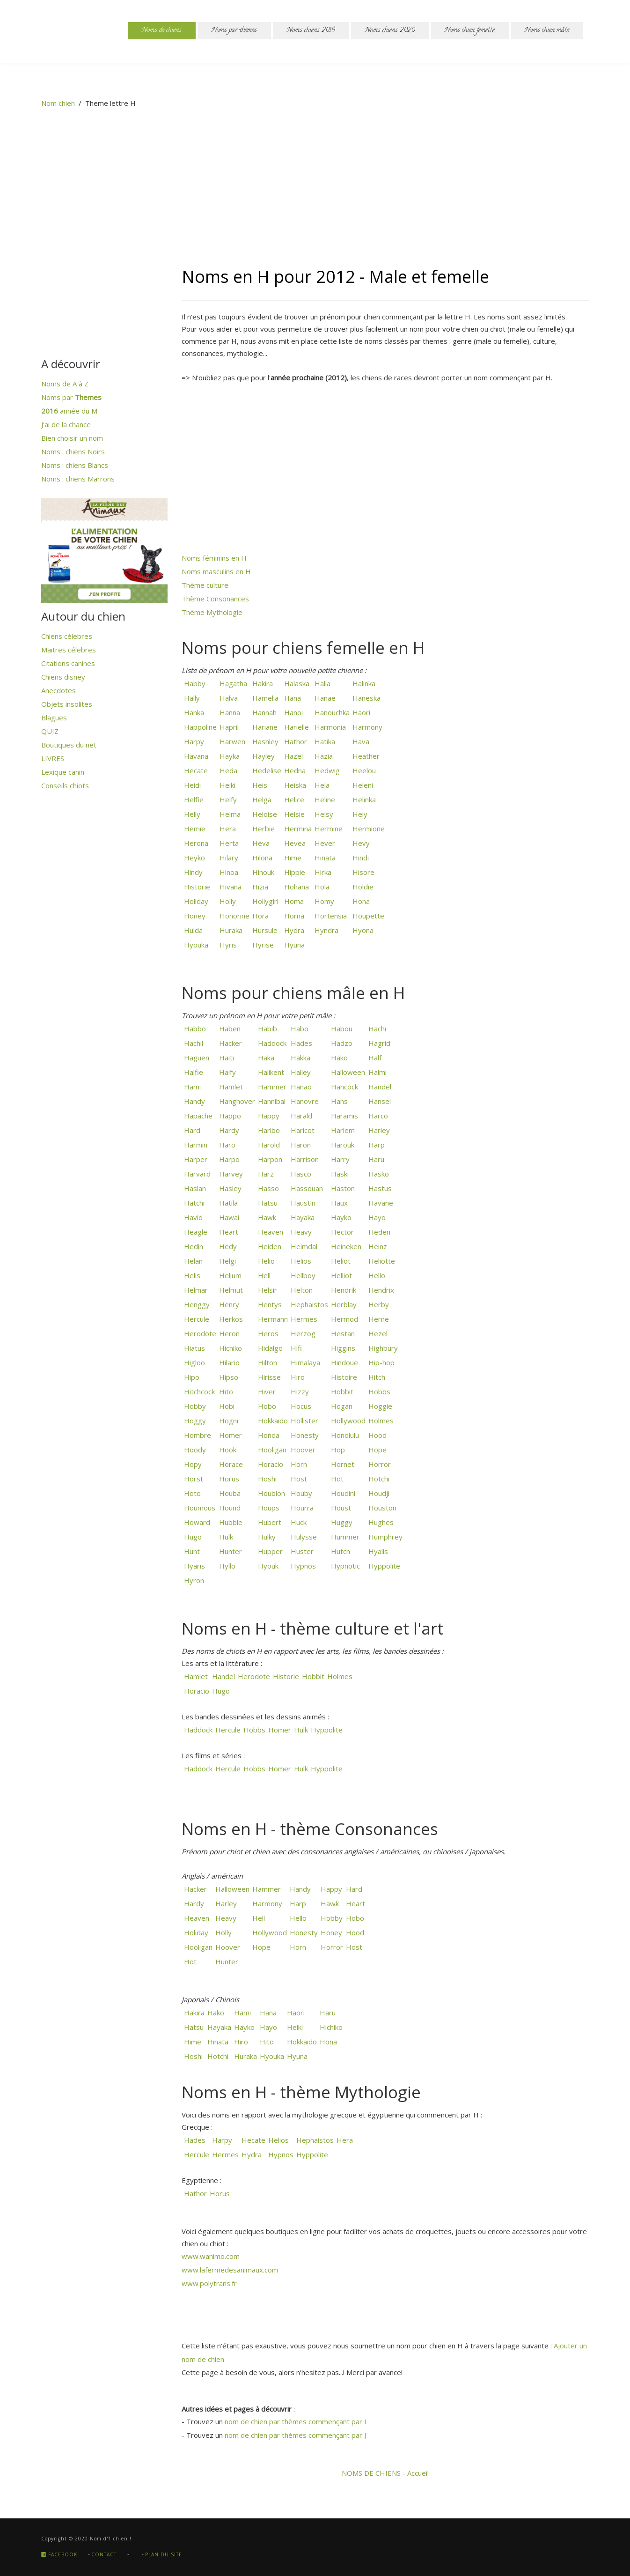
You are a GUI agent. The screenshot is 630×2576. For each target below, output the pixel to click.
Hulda (192, 930)
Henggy (196, 1304)
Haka (265, 1057)
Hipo (190, 1377)
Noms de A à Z (64, 383)
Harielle (295, 727)
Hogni (227, 1420)
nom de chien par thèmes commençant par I (295, 2421)
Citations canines (68, 663)
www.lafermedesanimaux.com (230, 2269)
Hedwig (326, 770)
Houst (340, 1507)
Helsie (293, 814)
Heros (267, 1333)
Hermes (303, 1319)
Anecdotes (58, 690)
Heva (260, 843)
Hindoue (343, 1362)
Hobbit (341, 1391)
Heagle (194, 1231)
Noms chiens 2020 (390, 30)
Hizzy (299, 1391)
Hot (336, 1478)
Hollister (303, 1420)
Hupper (269, 1551)
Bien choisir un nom (72, 438)
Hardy (228, 1130)
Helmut (230, 1290)
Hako (338, 1057)
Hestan (342, 1333)
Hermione (368, 828)
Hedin (192, 1246)
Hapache (197, 1115)
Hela (321, 785)
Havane (379, 1202)
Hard (191, 1130)
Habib (266, 1028)
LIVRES (52, 758)
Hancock (343, 1086)
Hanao (300, 1086)
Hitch (375, 1377)
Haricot (302, 1130)
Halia (321, 683)
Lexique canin (62, 772)
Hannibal (271, 1101)
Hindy (192, 872)
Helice (293, 799)
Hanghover (236, 1101)
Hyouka (195, 944)
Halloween (347, 1072)
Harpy (193, 741)
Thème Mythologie (212, 612)
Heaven (269, 1231)
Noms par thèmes (234, 30)
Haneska (366, 698)
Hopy (192, 1464)
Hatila (227, 1202)
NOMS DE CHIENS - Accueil (385, 2473)
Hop (337, 1449)
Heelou (363, 770)
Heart (227, 1231)
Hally (191, 698)
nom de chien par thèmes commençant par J (295, 2435)
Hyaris (193, 1565)
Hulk (225, 1536)
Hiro (297, 1377)
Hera (227, 828)
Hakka (299, 1057)
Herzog (302, 1333)
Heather (365, 756)
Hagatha (232, 683)
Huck (298, 1522)
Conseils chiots (65, 785)
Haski (339, 1173)
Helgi (226, 1261)
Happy (267, 1115)
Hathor (294, 741)
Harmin (194, 1144)
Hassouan (306, 1188)
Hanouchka (331, 712)
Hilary (228, 857)
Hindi (360, 857)
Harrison (304, 1159)
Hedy (227, 1246)
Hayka (229, 756)
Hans (338, 1101)
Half (373, 1057)
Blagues (54, 717)
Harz (265, 1173)
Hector (341, 1231)
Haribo (268, 1130)
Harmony (366, 727)
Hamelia (264, 698)
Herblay (343, 1304)
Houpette (367, 915)
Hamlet (230, 1086)
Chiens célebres (66, 636)
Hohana (295, 886)
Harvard (196, 1173)
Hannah (263, 712)
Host (298, 1478)
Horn (298, 1464)
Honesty (304, 1435)
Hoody (194, 1449)
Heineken (345, 1246)
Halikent (270, 1072)
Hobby (194, 1406)
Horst (192, 1478)
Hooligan (271, 1449)
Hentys (269, 1304)
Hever (324, 843)
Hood (376, 1435)
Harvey (230, 1173)
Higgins (342, 1348)
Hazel (292, 756)
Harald (300, 1115)
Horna (293, 915)
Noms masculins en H (216, 571)
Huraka (230, 930)
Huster (301, 1551)
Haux (338, 1202)
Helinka (363, 799)
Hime (291, 857)
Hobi (225, 1406)
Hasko (377, 1173)
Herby (377, 1304)
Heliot (340, 1261)
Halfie (192, 1072)
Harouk (341, 1144)
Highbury (382, 1348)
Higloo (193, 1362)
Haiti (225, 1057)
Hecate (195, 770)
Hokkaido (272, 1420)
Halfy (226, 1072)
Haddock (271, 1043)
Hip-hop (380, 1362)
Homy (323, 901)
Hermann (272, 1319)
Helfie (193, 799)
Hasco (300, 1173)
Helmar (195, 1290)
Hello (375, 1275)
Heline (324, 799)
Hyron (193, 1580)
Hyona (362, 930)
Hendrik (342, 1290)
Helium (229, 1275)
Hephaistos (308, 1304)
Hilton (266, 1362)
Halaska (295, 683)
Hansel (378, 1101)
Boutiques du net (68, 744)
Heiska (294, 785)
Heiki (226, 785)
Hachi (376, 1028)
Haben (229, 1028)
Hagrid (378, 1043)
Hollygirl (264, 901)
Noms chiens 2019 (311, 30)
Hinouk (262, 872)
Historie (196, 886)
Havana (195, 756)
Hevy (360, 843)
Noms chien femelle (470, 30)
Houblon (270, 1493)
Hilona (261, 857)
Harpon (269, 1159)
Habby (193, 683)
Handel (378, 1086)
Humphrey (384, 1536)
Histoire (343, 1377)
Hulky (266, 1536)
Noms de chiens (162, 30)
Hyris (227, 944)
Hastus (379, 1188)
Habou (340, 1028)
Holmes (380, 1420)
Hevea (294, 843)
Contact (104, 2554)
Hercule (195, 1319)
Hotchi (377, 1478)
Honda (267, 1435)
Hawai (228, 1217)
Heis (258, 785)
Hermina (297, 828)
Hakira (261, 683)
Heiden (268, 1246)
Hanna (229, 712)
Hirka (322, 872)
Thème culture (205, 585)
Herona (195, 843)
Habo (298, 1028)
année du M (69, 410)
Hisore (362, 872)
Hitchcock (198, 1391)
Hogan (340, 1406)
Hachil (192, 1043)
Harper (194, 1159)
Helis (191, 1275)
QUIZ (50, 731)
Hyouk (267, 1565)
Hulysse (303, 1536)
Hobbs (378, 1391)
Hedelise (265, 770)
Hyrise (262, 944)
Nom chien (58, 103)
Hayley (262, 756)
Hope (376, 1449)
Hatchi (193, 1202)
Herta (228, 843)
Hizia (259, 886)
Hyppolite (383, 1565)
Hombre (196, 1435)
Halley (300, 1072)
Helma (229, 814)
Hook (226, 1449)
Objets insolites (66, 704)
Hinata (324, 857)
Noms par (71, 397)
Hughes (380, 1522)
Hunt (191, 1551)
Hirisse (268, 1377)
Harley (378, 1130)
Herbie (262, 828)
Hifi (295, 1348)
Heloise (263, 814)
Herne (377, 1319)
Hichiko (229, 1348)
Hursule (264, 930)
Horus (228, 1478)
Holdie (362, 886)
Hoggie (379, 1406)
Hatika (324, 741)
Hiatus (193, 1348)
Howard (196, 1522)
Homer (229, 1435)
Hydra (293, 930)
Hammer (271, 1086)
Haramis (343, 1115)
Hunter (229, 1551)
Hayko (340, 1217)
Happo (229, 1115)
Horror (378, 1464)
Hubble (229, 1522)
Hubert (268, 1522)
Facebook (59, 2554)
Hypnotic (344, 1565)
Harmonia (329, 727)
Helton (301, 1290)
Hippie (293, 872)
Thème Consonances (215, 598)
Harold (268, 1144)
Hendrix (380, 1290)
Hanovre (304, 1101)
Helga (260, 799)
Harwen (231, 741)
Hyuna (293, 944)
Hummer (344, 1536)
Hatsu (267, 1202)
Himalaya (304, 1362)
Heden (378, 1231)
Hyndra (325, 930)
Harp (375, 1144)
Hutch (339, 1551)
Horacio (269, 1464)
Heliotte (380, 1261)
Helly (191, 814)
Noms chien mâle (547, 30)
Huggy (340, 1522)
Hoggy (194, 1420)
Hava (360, 741)
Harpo (228, 1159)
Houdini (342, 1493)
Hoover (302, 1449)
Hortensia (330, 915)
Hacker (229, 1043)
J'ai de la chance (66, 424)
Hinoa (228, 872)
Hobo (266, 1406)
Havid (192, 1217)
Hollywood (347, 1420)
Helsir (266, 1290)
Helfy (227, 799)
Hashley (264, 741)
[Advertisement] (315, 192)
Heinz (376, 1246)
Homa (293, 901)
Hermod (343, 1319)
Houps (267, 1507)
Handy (193, 1101)
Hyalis (377, 1551)
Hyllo (226, 1565)
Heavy (300, 1231)
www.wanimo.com (211, 2256)
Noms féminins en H (214, 558)
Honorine (233, 915)
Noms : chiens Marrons (78, 478)
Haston (342, 1188)
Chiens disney (63, 676)
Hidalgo (269, 1348)
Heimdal (303, 1246)
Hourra (301, 1507)
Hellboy (302, 1275)
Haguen (195, 1057)
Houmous (198, 1507)
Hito (225, 1391)
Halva (228, 698)
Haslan (194, 1188)
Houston (381, 1507)
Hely (359, 814)
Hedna (294, 770)
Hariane (264, 727)
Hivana (230, 886)
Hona (360, 901)
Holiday (195, 901)
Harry (339, 1159)
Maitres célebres (68, 649)
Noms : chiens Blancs (74, 465)
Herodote (199, 1333)
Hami (191, 1086)
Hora (259, 915)
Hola (321, 886)
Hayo (376, 1217)
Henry (228, 1304)
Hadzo (340, 1043)
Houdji (377, 1493)
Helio (265, 1261)
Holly (227, 901)
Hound (229, 1507)
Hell (263, 1275)
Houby (300, 1493)
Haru (375, 1159)
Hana (291, 698)
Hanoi (292, 712)
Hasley (229, 1188)
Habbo (194, 1028)
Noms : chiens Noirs (73, 451)
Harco (377, 1115)
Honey (193, 915)
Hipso (227, 1377)
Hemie (193, 828)
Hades (300, 1043)
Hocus (300, 1406)
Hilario (228, 1362)
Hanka (193, 712)
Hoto (191, 1493)
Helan (192, 1261)
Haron (300, 1144)
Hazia (323, 756)
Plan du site (163, 2554)
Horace (230, 1464)
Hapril (228, 727)
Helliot (340, 1275)
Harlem (342, 1130)
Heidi (191, 785)
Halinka (363, 683)
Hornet (341, 1464)
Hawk (266, 1217)
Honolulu (344, 1435)
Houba (229, 1493)
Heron (228, 1333)
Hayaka (302, 1217)
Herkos (230, 1319)
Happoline (199, 727)
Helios (300, 1261)
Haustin (302, 1202)
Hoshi (266, 1478)
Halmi (376, 1072)
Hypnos (302, 1565)
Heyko (193, 857)
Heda (227, 770)
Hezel (377, 1333)
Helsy (323, 814)
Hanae (324, 698)
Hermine (328, 828)
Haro (226, 1144)
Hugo (192, 1536)
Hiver (266, 1391)
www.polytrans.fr (209, 2283)
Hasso (267, 1188)
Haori (360, 712)
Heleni (362, 785)
